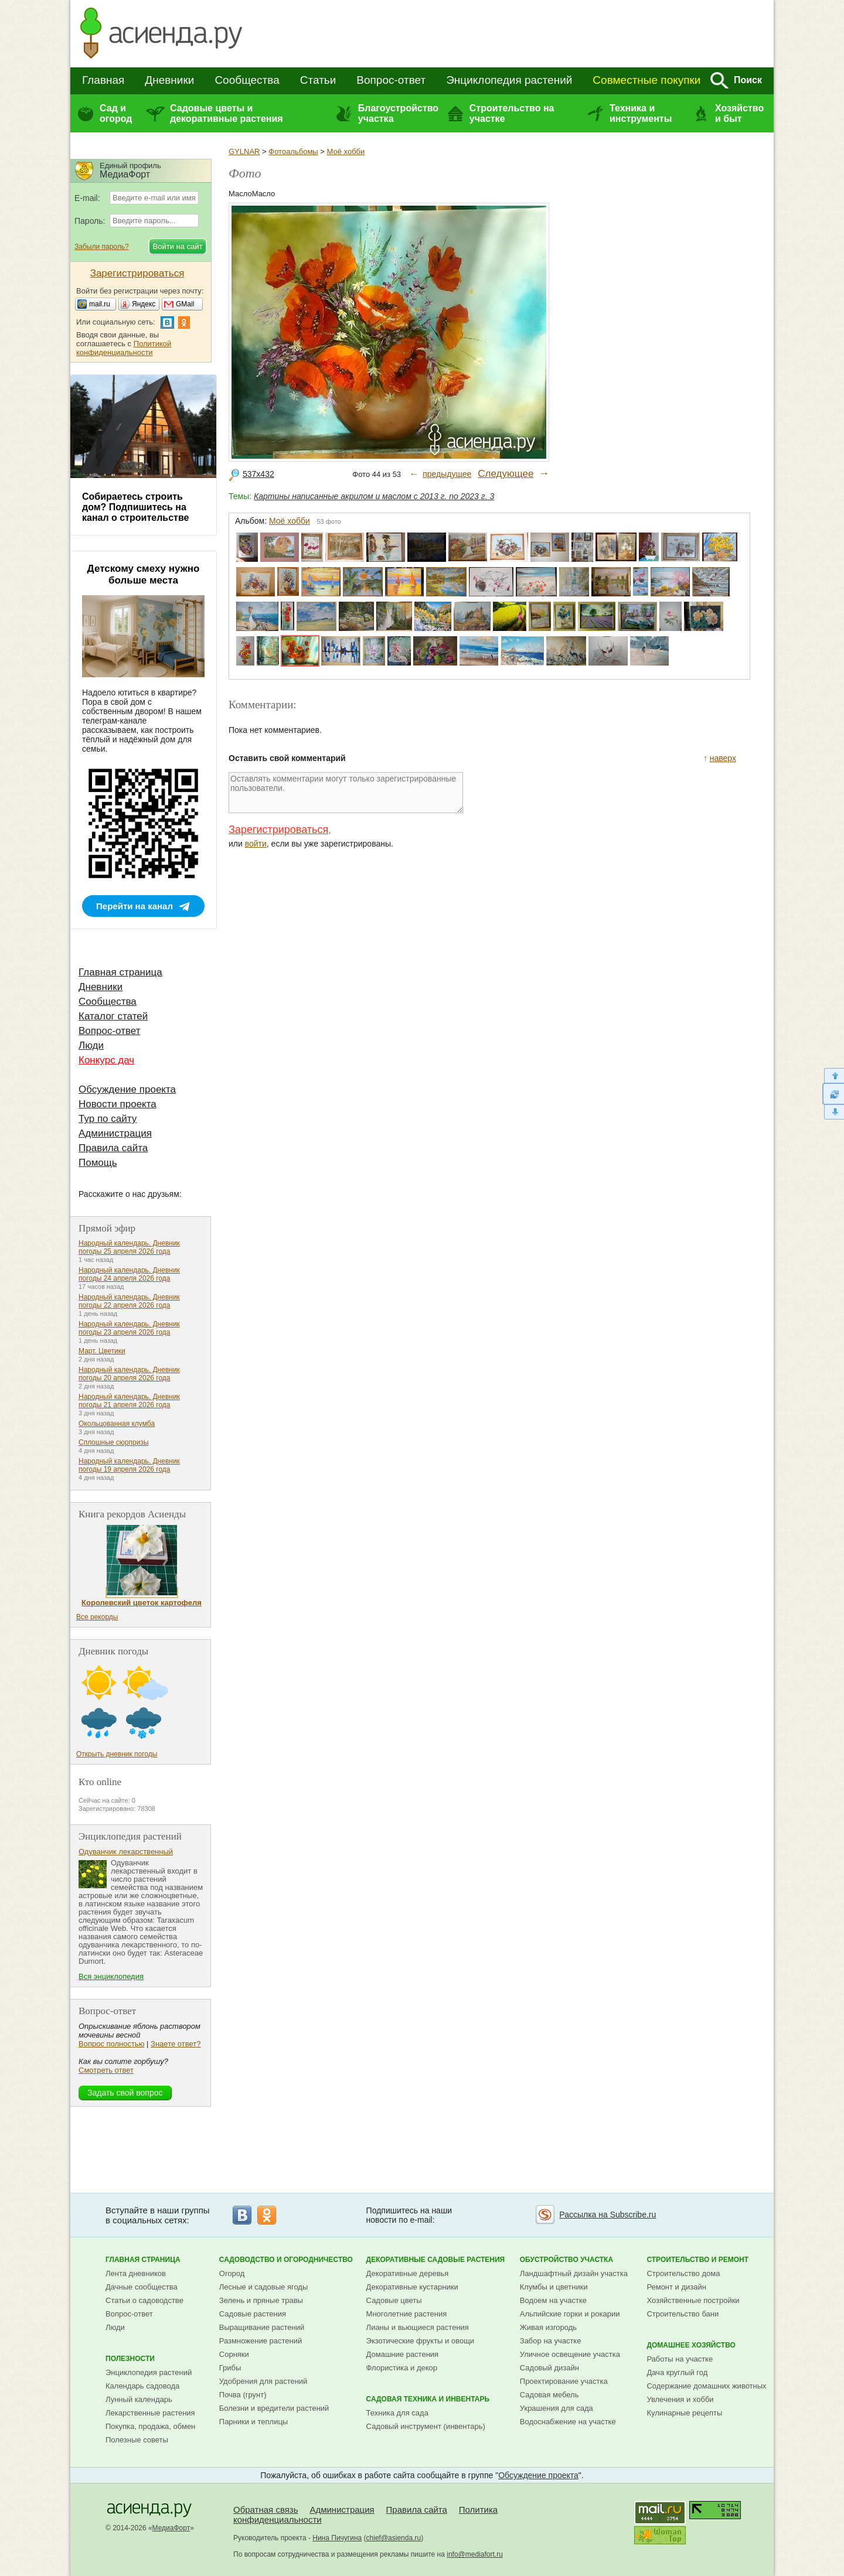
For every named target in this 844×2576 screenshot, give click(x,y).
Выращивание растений (261, 2327)
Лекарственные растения (150, 2412)
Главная (103, 80)
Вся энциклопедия (111, 1976)
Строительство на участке (511, 113)
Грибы (230, 2367)
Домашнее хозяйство (691, 2345)
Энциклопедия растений (509, 80)
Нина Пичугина (337, 2538)
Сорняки (234, 2354)
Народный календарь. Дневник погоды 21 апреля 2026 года (129, 1401)
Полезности (130, 2359)
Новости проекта (117, 1104)
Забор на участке (550, 2340)
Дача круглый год (676, 2372)
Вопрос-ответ (391, 80)
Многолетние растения (406, 2313)
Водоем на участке (553, 2300)
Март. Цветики (102, 1351)
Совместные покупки (646, 80)
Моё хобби (346, 151)
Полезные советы (137, 2439)
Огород (232, 2273)
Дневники (169, 80)
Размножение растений (260, 2340)
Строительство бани (682, 2313)
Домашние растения (402, 2354)
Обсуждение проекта (127, 1089)
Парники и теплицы (253, 2421)
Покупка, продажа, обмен (150, 2426)
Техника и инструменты (641, 113)
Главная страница (120, 972)
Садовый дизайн (549, 2367)
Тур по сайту (108, 1118)
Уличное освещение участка (570, 2354)
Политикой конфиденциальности (123, 348)
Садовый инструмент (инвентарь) (425, 2426)
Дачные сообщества (142, 2286)
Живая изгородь (548, 2327)
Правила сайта (113, 1148)
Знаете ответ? (175, 2043)
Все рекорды (97, 1617)
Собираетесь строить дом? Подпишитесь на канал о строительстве (135, 507)
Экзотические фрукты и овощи (420, 2340)
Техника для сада (397, 2412)
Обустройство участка (566, 2260)
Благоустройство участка (398, 113)
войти (256, 843)
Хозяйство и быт (739, 113)
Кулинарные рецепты (684, 2412)
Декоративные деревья (407, 2273)
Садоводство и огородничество (286, 2260)
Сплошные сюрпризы (114, 1442)
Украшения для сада (556, 2408)
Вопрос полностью (111, 2043)
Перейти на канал (134, 906)
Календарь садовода (142, 2385)
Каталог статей (113, 1016)
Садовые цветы (394, 2300)
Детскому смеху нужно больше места (143, 574)
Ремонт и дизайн (676, 2286)
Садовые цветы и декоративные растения (226, 113)
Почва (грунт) (243, 2394)
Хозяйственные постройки (692, 2300)
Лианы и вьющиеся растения (417, 2327)
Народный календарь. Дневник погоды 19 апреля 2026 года (129, 1465)
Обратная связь (265, 2509)
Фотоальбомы (293, 151)
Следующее (505, 473)
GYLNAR (244, 151)
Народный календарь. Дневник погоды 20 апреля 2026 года (129, 1374)
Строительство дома (683, 2273)
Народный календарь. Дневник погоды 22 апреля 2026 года (129, 1301)
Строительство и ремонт (697, 2260)
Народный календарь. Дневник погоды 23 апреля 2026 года (129, 1328)
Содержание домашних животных (706, 2385)
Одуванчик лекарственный (126, 1851)
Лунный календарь (139, 2399)
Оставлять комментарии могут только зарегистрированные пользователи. (346, 792)
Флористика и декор (401, 2367)
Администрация (115, 1133)
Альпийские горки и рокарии (570, 2313)
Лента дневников (136, 2273)
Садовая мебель (549, 2394)
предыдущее (447, 474)
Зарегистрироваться (278, 829)
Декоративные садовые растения (435, 2260)
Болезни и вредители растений (274, 2408)
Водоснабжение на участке (568, 2421)
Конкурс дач (106, 1060)
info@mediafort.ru (475, 2554)
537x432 (258, 474)
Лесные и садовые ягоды (263, 2286)
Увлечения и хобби (679, 2399)
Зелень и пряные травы (261, 2300)
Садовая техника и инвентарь (427, 2399)
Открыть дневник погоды (116, 1754)
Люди (91, 1045)
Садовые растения (252, 2313)
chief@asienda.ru (393, 2538)
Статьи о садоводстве (144, 2300)
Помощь (98, 1162)
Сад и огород (116, 113)
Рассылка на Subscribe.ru (607, 2214)
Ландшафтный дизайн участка (574, 2273)
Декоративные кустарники (412, 2286)
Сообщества (247, 80)
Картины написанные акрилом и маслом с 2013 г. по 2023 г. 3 (374, 496)
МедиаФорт (171, 2528)
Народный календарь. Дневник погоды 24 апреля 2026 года (129, 1274)
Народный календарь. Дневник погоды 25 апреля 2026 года (129, 1247)
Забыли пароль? (101, 247)
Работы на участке (679, 2359)
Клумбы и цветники (554, 2286)
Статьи (318, 80)
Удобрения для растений (263, 2381)
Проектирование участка (564, 2381)
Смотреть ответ (106, 2070)
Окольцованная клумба (117, 1424)
